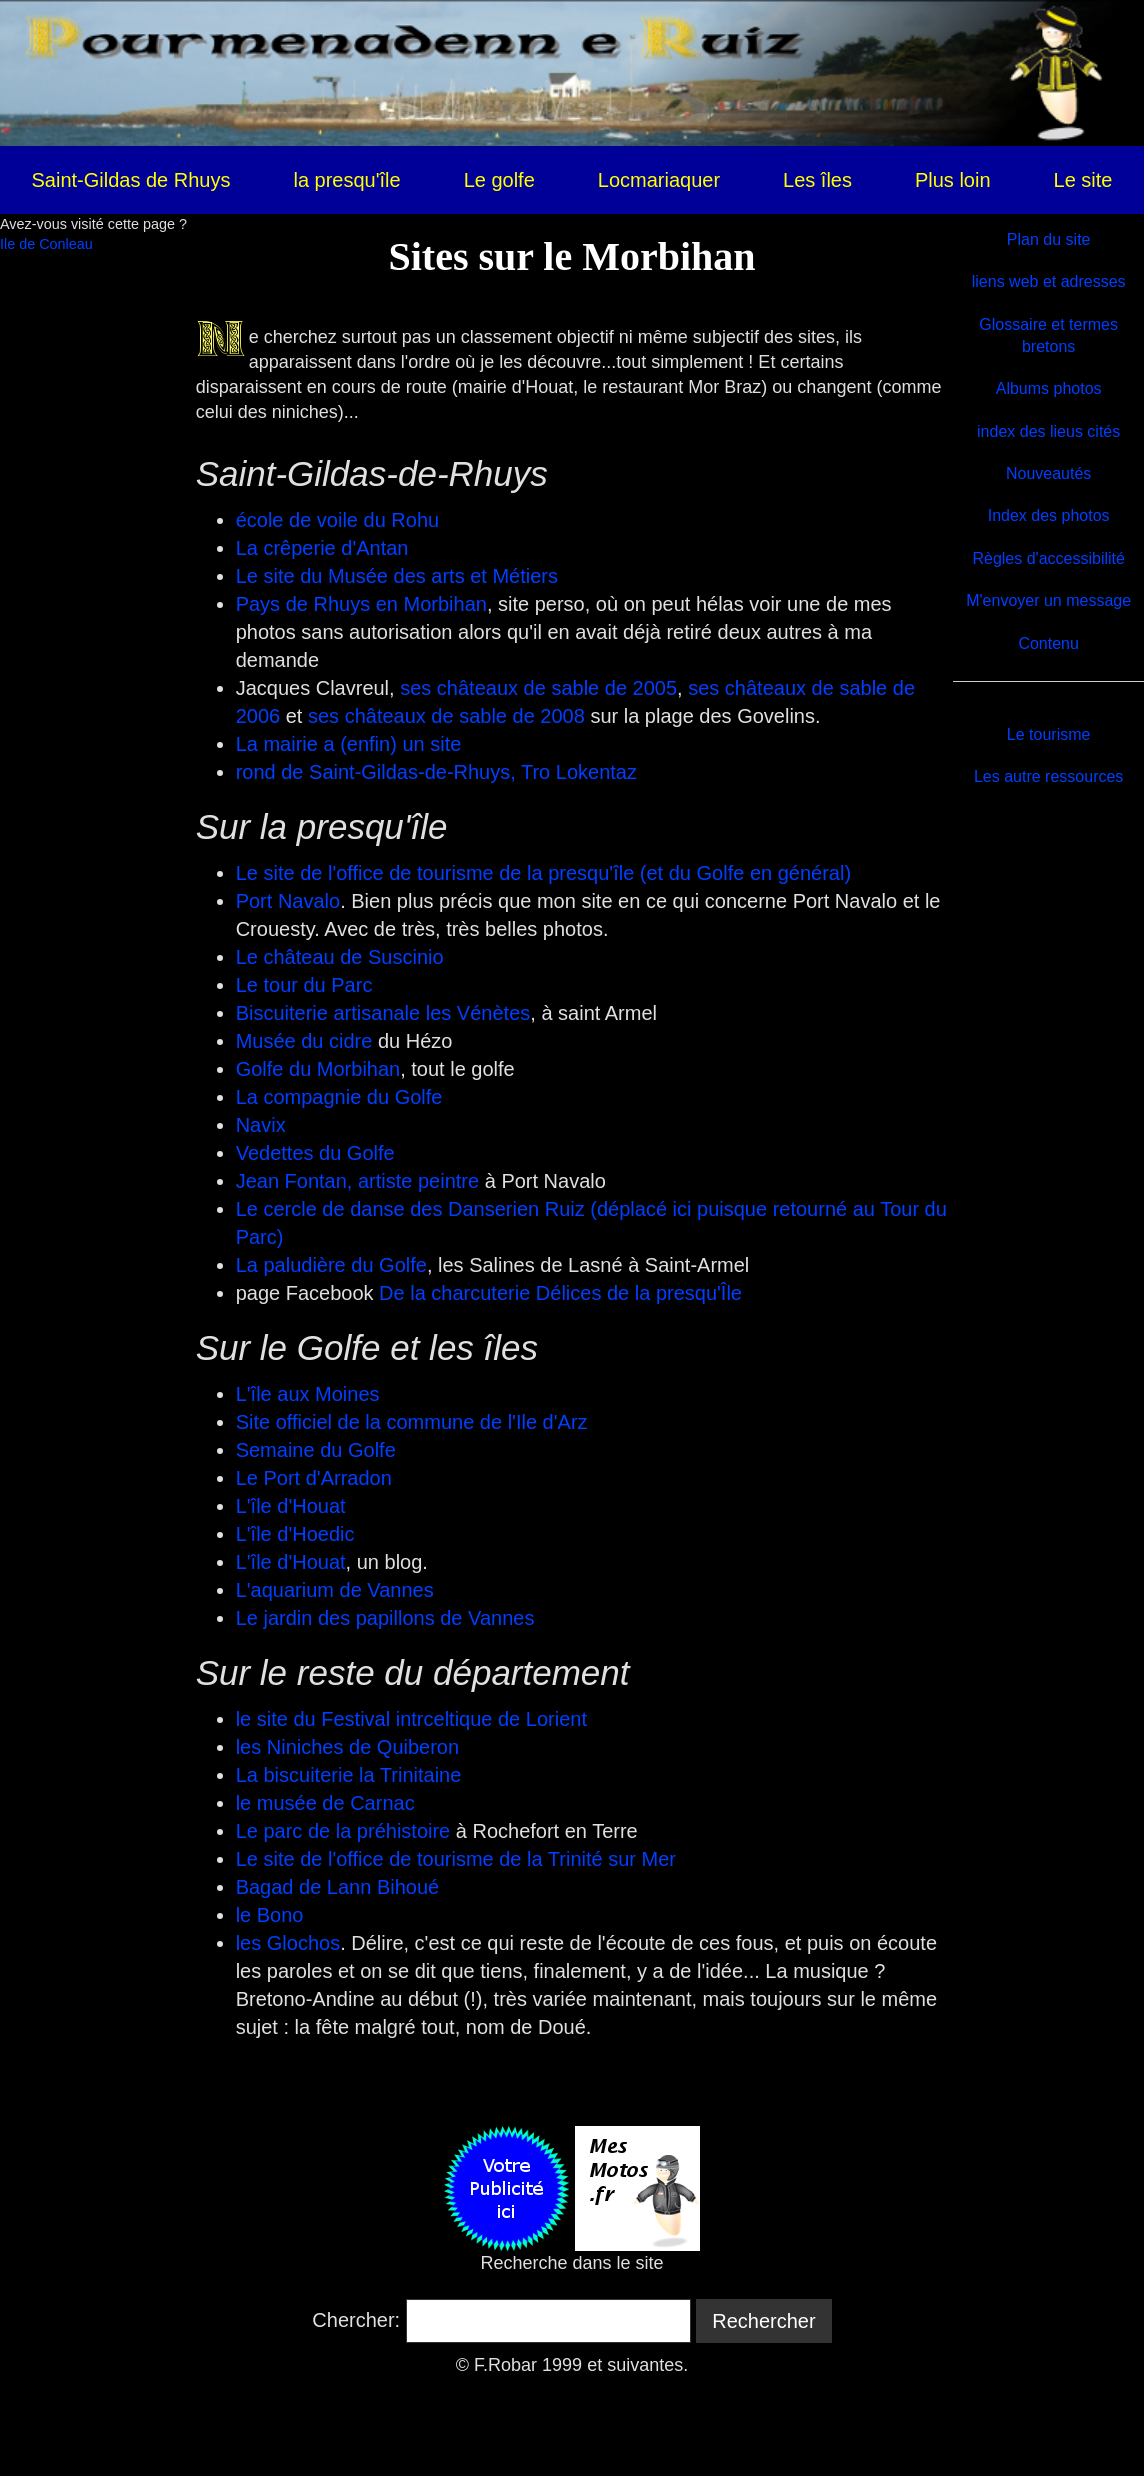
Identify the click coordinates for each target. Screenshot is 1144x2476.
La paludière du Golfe (331, 1265)
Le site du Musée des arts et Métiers (397, 576)
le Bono (270, 1915)
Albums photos (1049, 388)
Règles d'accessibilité (1048, 558)
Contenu (1048, 643)
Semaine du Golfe (316, 1450)
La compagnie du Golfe (339, 1097)
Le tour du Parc (304, 985)
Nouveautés (1048, 473)
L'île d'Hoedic (295, 1534)
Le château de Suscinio (340, 957)
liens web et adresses (1049, 281)
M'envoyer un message (1048, 600)
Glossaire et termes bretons (1048, 335)
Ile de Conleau (46, 244)
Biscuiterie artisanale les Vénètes (383, 1013)
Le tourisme (1049, 734)
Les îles (817, 180)
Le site (1083, 180)
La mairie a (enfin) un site (349, 744)
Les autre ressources (1048, 776)
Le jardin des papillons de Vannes (385, 1618)
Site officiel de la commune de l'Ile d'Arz (412, 1422)
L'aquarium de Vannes (335, 1590)
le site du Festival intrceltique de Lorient (411, 1719)
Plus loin (953, 180)
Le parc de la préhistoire (343, 1831)
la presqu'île (346, 180)
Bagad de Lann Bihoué (338, 1887)
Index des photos (1049, 515)
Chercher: (356, 2320)
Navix (261, 1125)
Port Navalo (288, 901)
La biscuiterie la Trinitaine (349, 1775)
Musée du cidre (304, 1041)
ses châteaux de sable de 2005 (538, 688)
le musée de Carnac (325, 1803)
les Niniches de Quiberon (347, 1747)
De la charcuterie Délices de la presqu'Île (560, 1293)
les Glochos (288, 1943)
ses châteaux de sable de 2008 (446, 716)
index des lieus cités (1048, 431)
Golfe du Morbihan (318, 1069)
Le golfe (499, 180)
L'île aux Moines (308, 1394)
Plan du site (1049, 239)
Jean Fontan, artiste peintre (357, 1181)
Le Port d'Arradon (314, 1478)
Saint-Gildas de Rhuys (130, 180)
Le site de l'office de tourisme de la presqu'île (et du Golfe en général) (543, 873)
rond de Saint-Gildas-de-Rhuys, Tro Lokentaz (436, 772)
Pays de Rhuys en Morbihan (361, 604)
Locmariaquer (659, 180)
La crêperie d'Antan (322, 548)
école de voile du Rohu (337, 520)
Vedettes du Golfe (315, 1153)
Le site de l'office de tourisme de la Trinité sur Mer (456, 1859)
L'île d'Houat (291, 1506)
